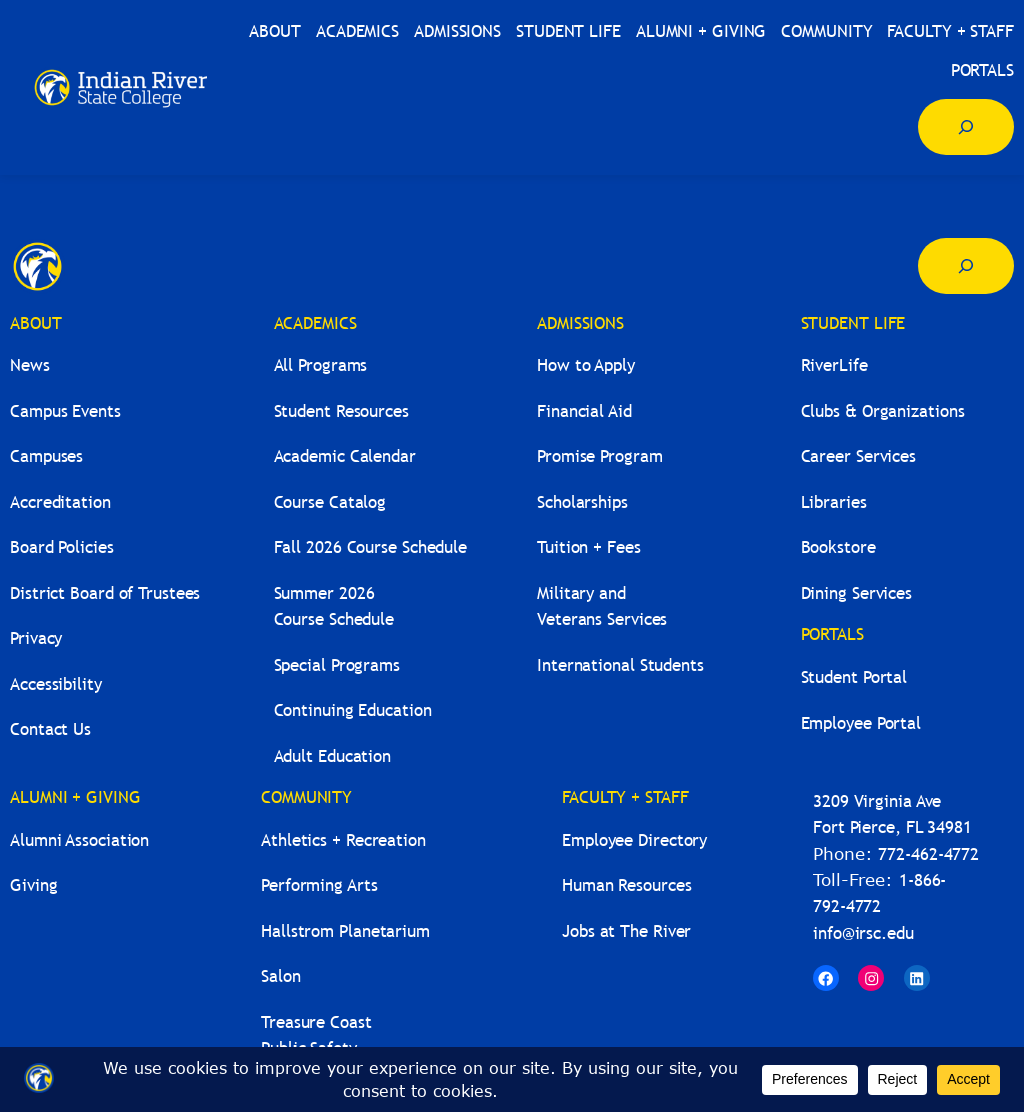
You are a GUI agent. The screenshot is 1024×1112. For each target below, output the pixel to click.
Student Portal (854, 677)
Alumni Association (79, 840)
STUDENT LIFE (853, 323)
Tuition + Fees (589, 547)
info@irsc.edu (863, 933)
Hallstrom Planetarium (345, 931)
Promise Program (600, 456)
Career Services (859, 456)
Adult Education (333, 756)
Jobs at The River (626, 931)
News (30, 365)
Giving (33, 885)
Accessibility (56, 684)
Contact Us (50, 729)
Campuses (46, 456)
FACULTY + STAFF (625, 797)
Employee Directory (634, 840)
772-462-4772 (928, 854)
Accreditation (60, 502)
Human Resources (627, 885)
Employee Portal (861, 723)
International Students (620, 665)
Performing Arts (319, 885)
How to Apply (586, 365)
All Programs (321, 365)
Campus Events (65, 411)
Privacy (36, 638)
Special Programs (337, 665)
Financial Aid (584, 411)
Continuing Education (353, 710)
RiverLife (834, 365)
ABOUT (36, 323)
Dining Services (857, 593)
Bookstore (838, 547)
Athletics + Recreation (343, 840)
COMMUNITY (306, 797)
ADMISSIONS (580, 323)
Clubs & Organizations (883, 411)
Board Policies (62, 547)
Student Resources (341, 411)
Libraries (834, 502)
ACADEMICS (315, 323)
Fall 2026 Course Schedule (371, 547)
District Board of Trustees (105, 593)
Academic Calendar (345, 456)
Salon (281, 976)
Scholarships (582, 502)
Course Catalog (330, 502)
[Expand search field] (966, 127)
